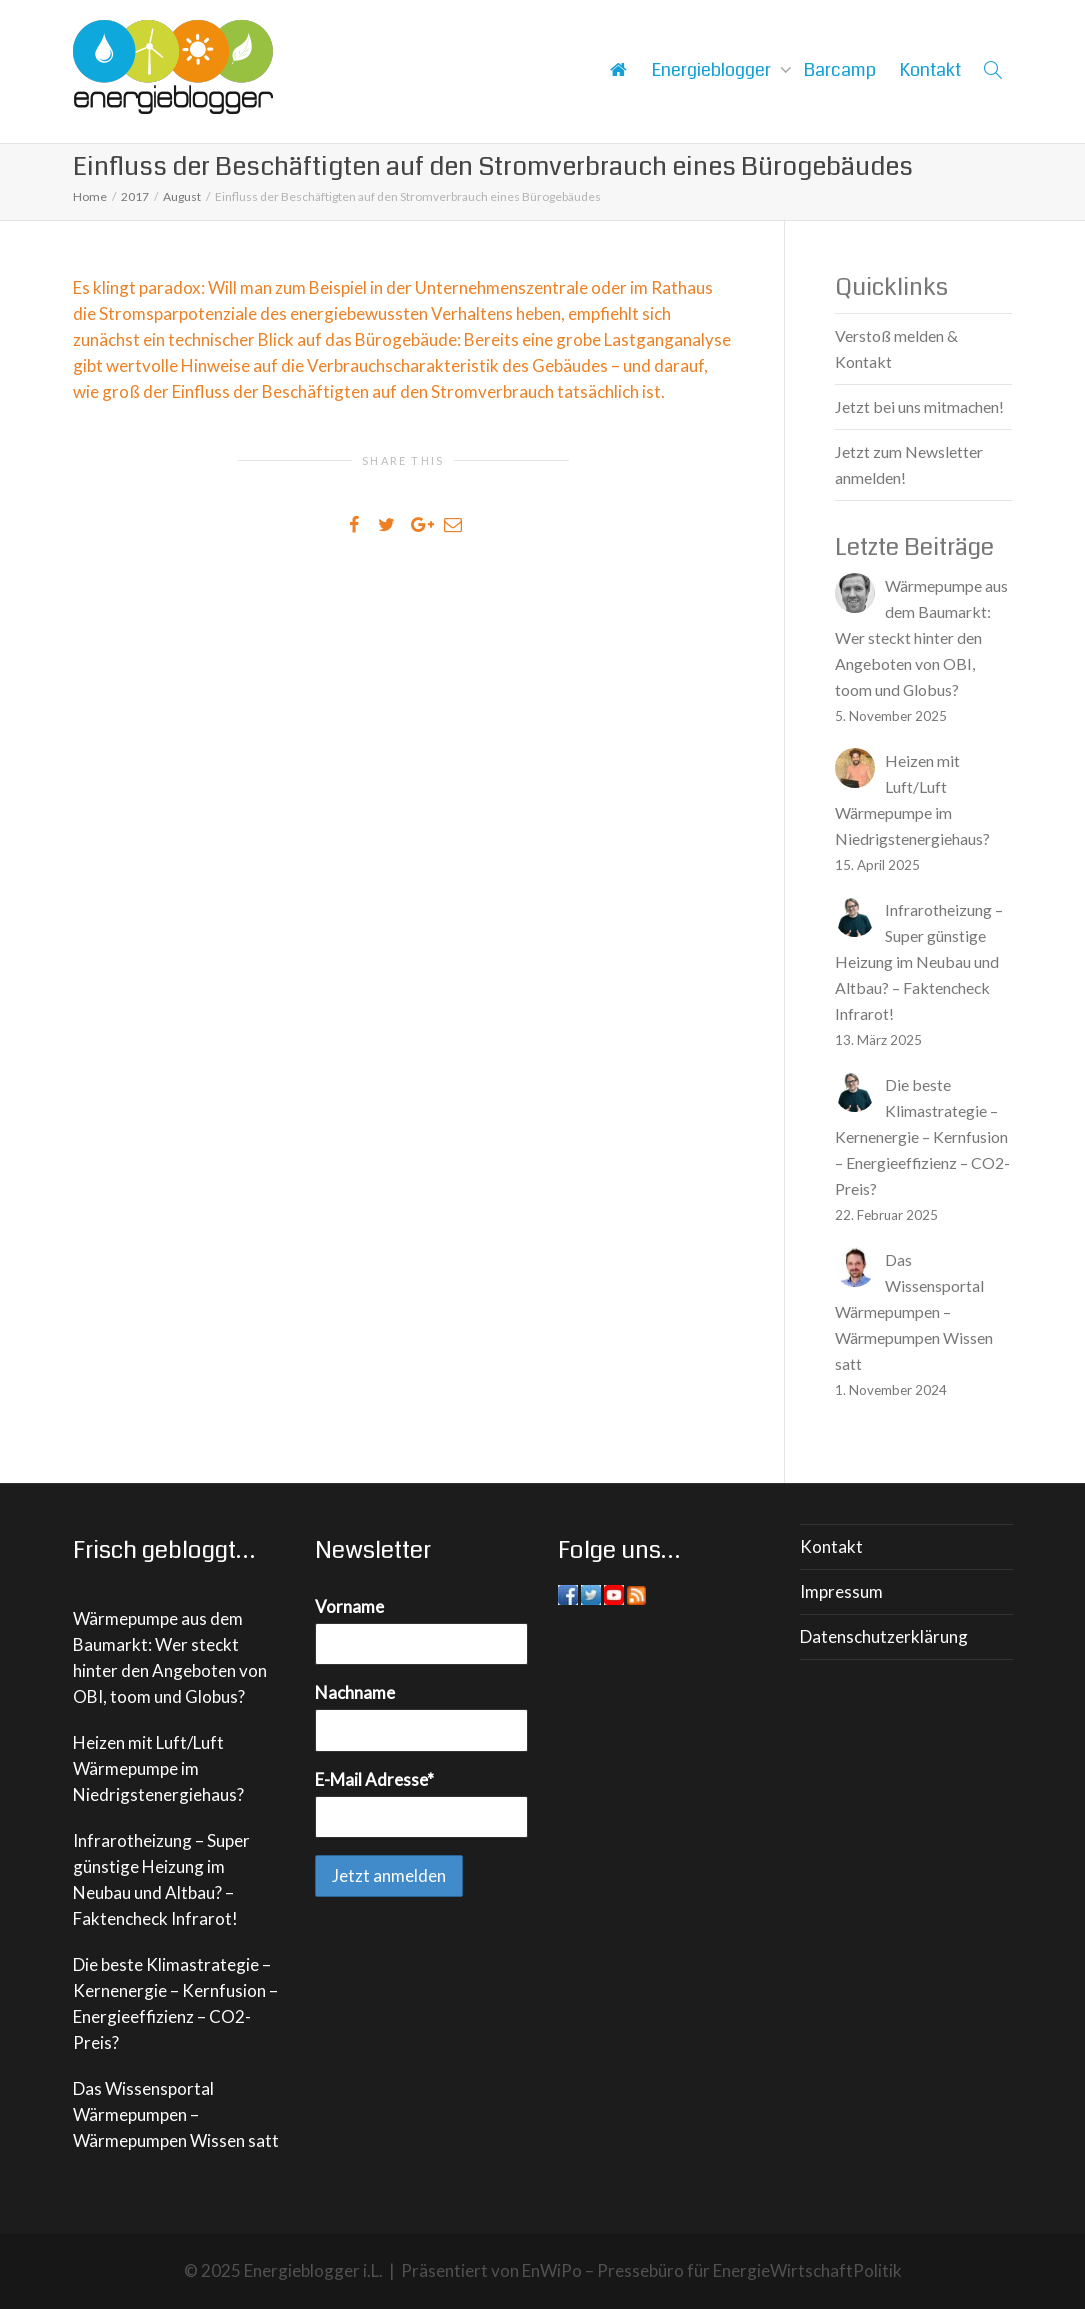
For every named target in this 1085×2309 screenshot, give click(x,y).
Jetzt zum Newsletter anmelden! (909, 464)
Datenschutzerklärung (884, 1636)
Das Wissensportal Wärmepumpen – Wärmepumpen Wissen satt (176, 2114)
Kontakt (930, 70)
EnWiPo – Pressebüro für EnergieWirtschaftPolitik (712, 2270)
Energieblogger (713, 70)
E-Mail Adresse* (374, 1779)
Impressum (841, 1591)
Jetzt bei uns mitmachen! (919, 406)
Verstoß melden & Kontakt (896, 348)
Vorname (349, 1606)
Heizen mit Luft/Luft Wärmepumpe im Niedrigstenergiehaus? (158, 1768)
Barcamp (840, 70)
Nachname (355, 1692)
